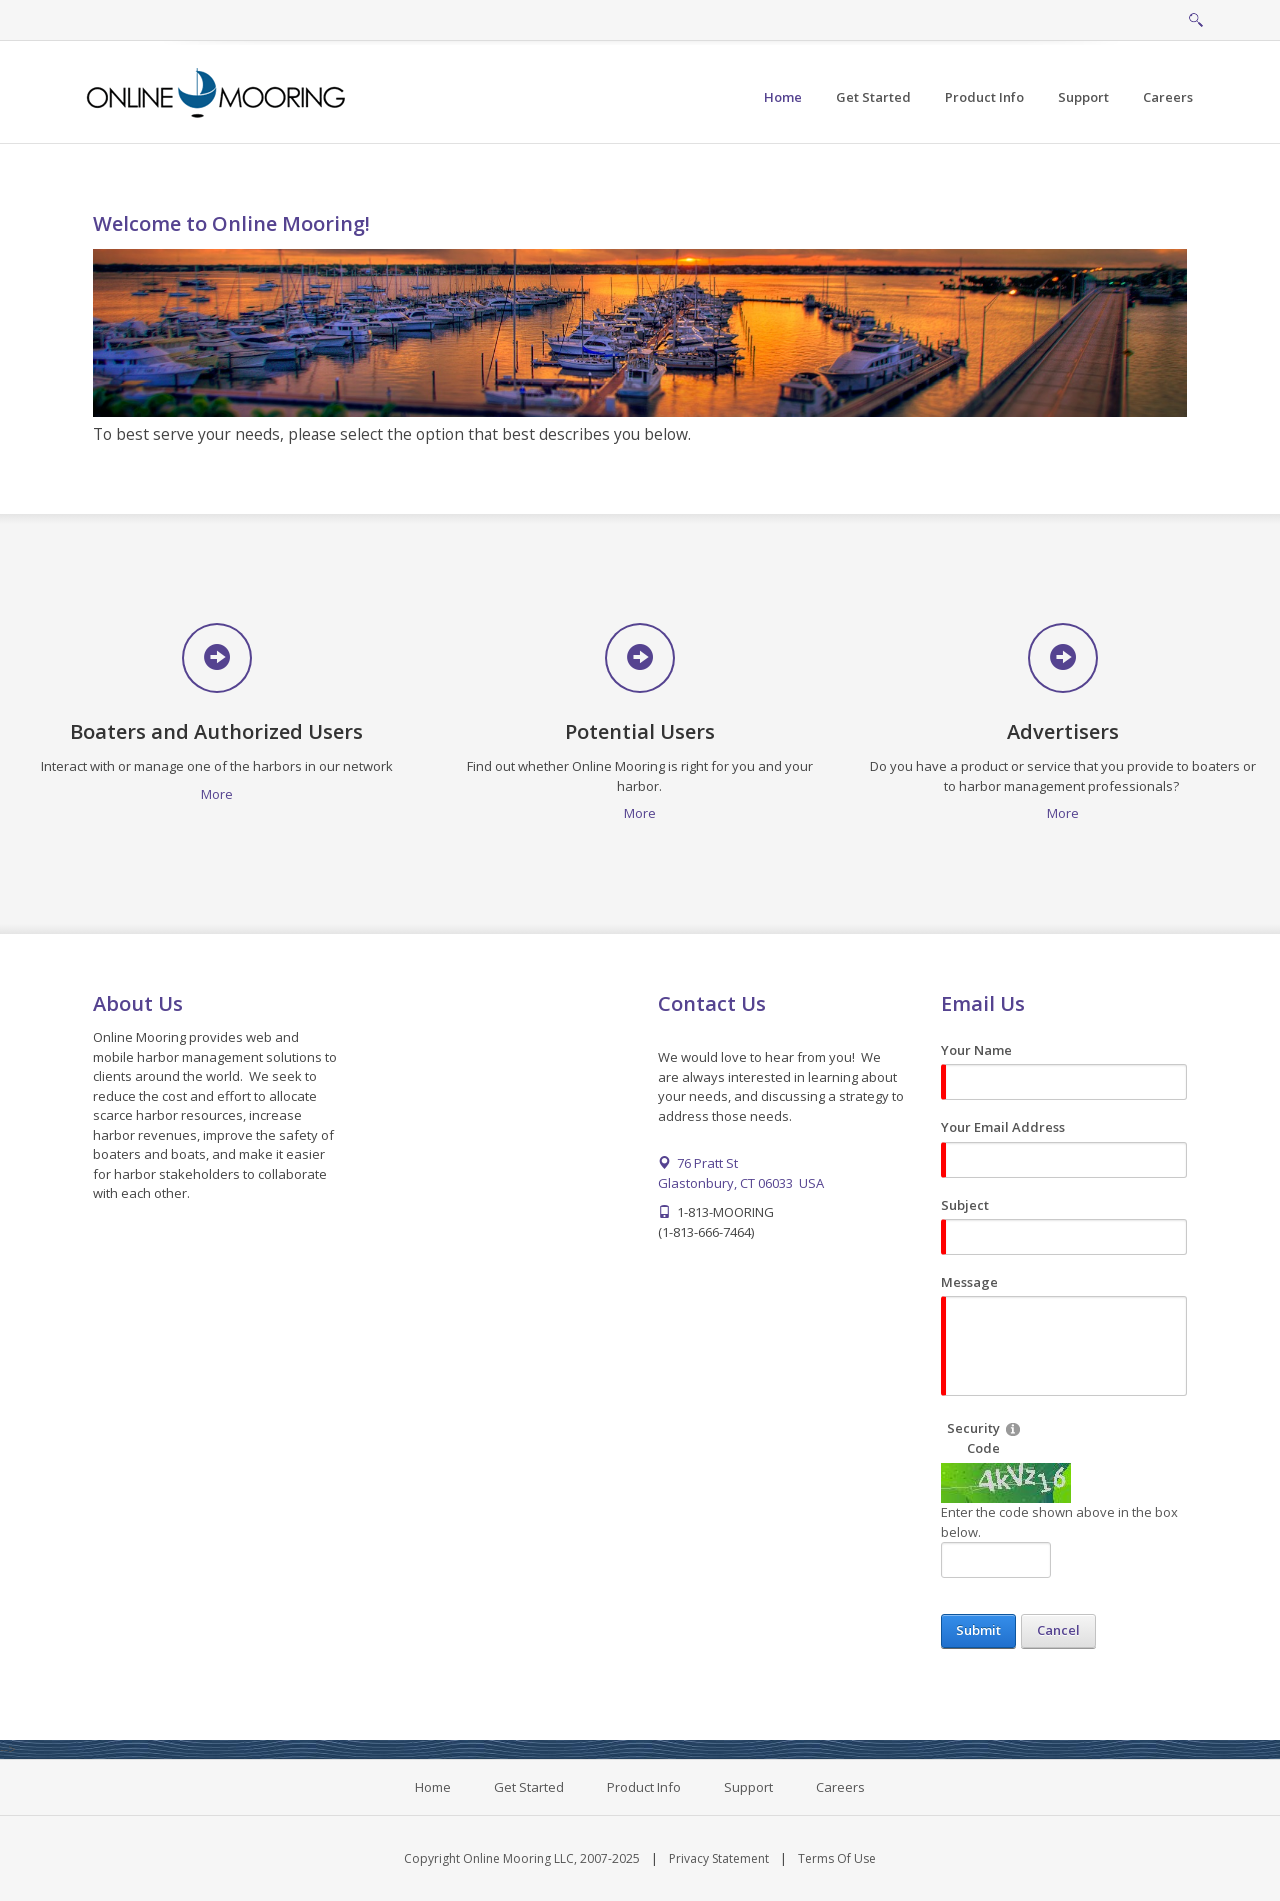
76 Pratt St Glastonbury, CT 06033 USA (741, 1173)
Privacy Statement (719, 1858)
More (217, 794)
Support (748, 1787)
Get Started (529, 1787)
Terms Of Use (837, 1858)
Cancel (1058, 1630)
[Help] (1013, 1428)
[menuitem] (873, 97)
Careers (840, 1787)
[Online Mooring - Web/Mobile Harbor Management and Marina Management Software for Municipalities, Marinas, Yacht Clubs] (217, 91)
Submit (978, 1630)
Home (433, 1787)
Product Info (644, 1787)
